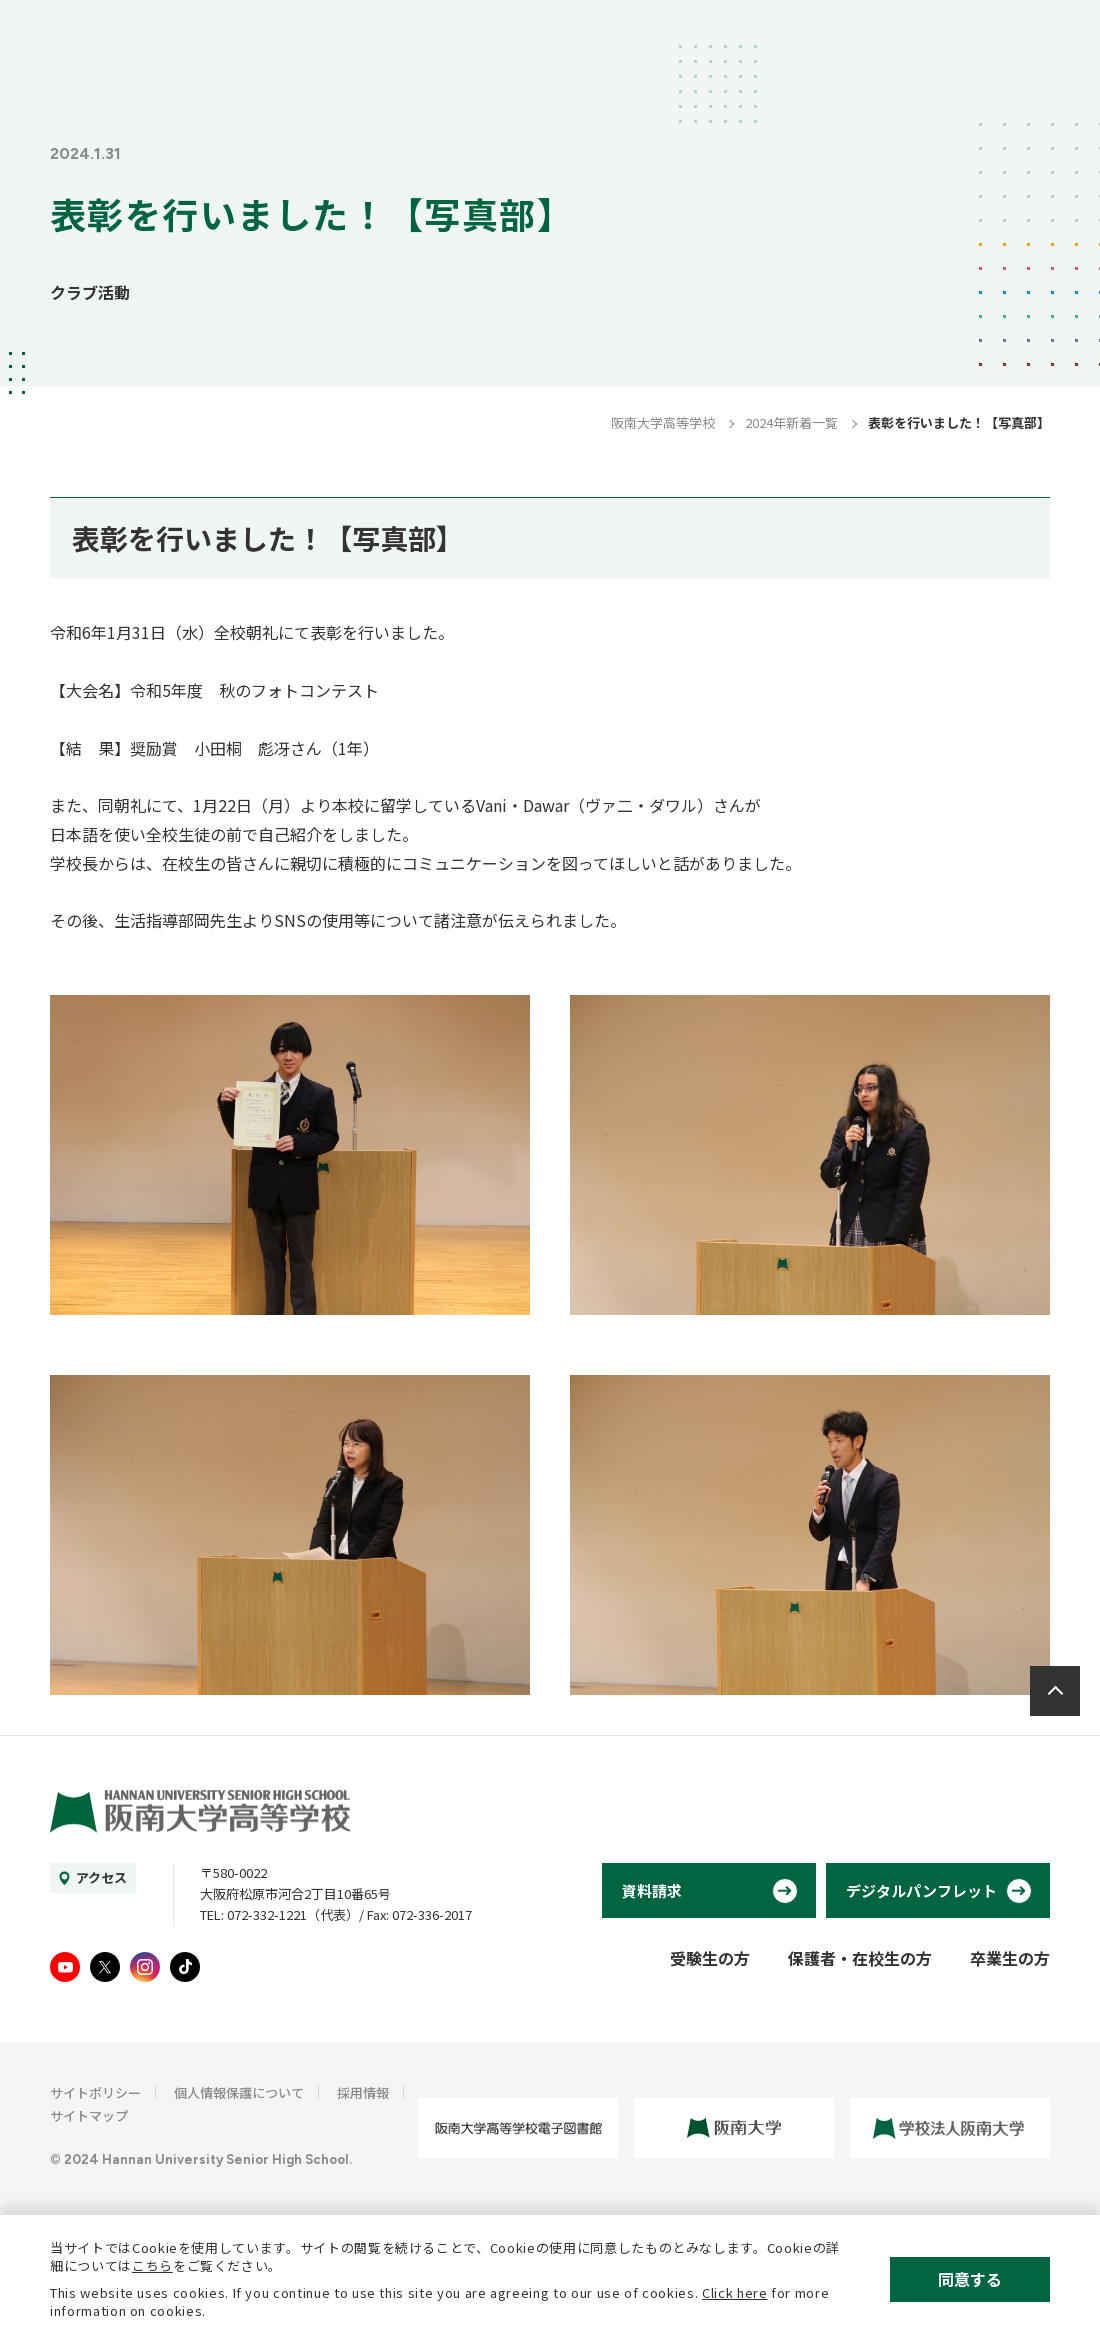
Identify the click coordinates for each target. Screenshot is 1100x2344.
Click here (735, 2292)
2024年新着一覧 (791, 422)
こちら (152, 2265)
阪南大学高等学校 (663, 422)
